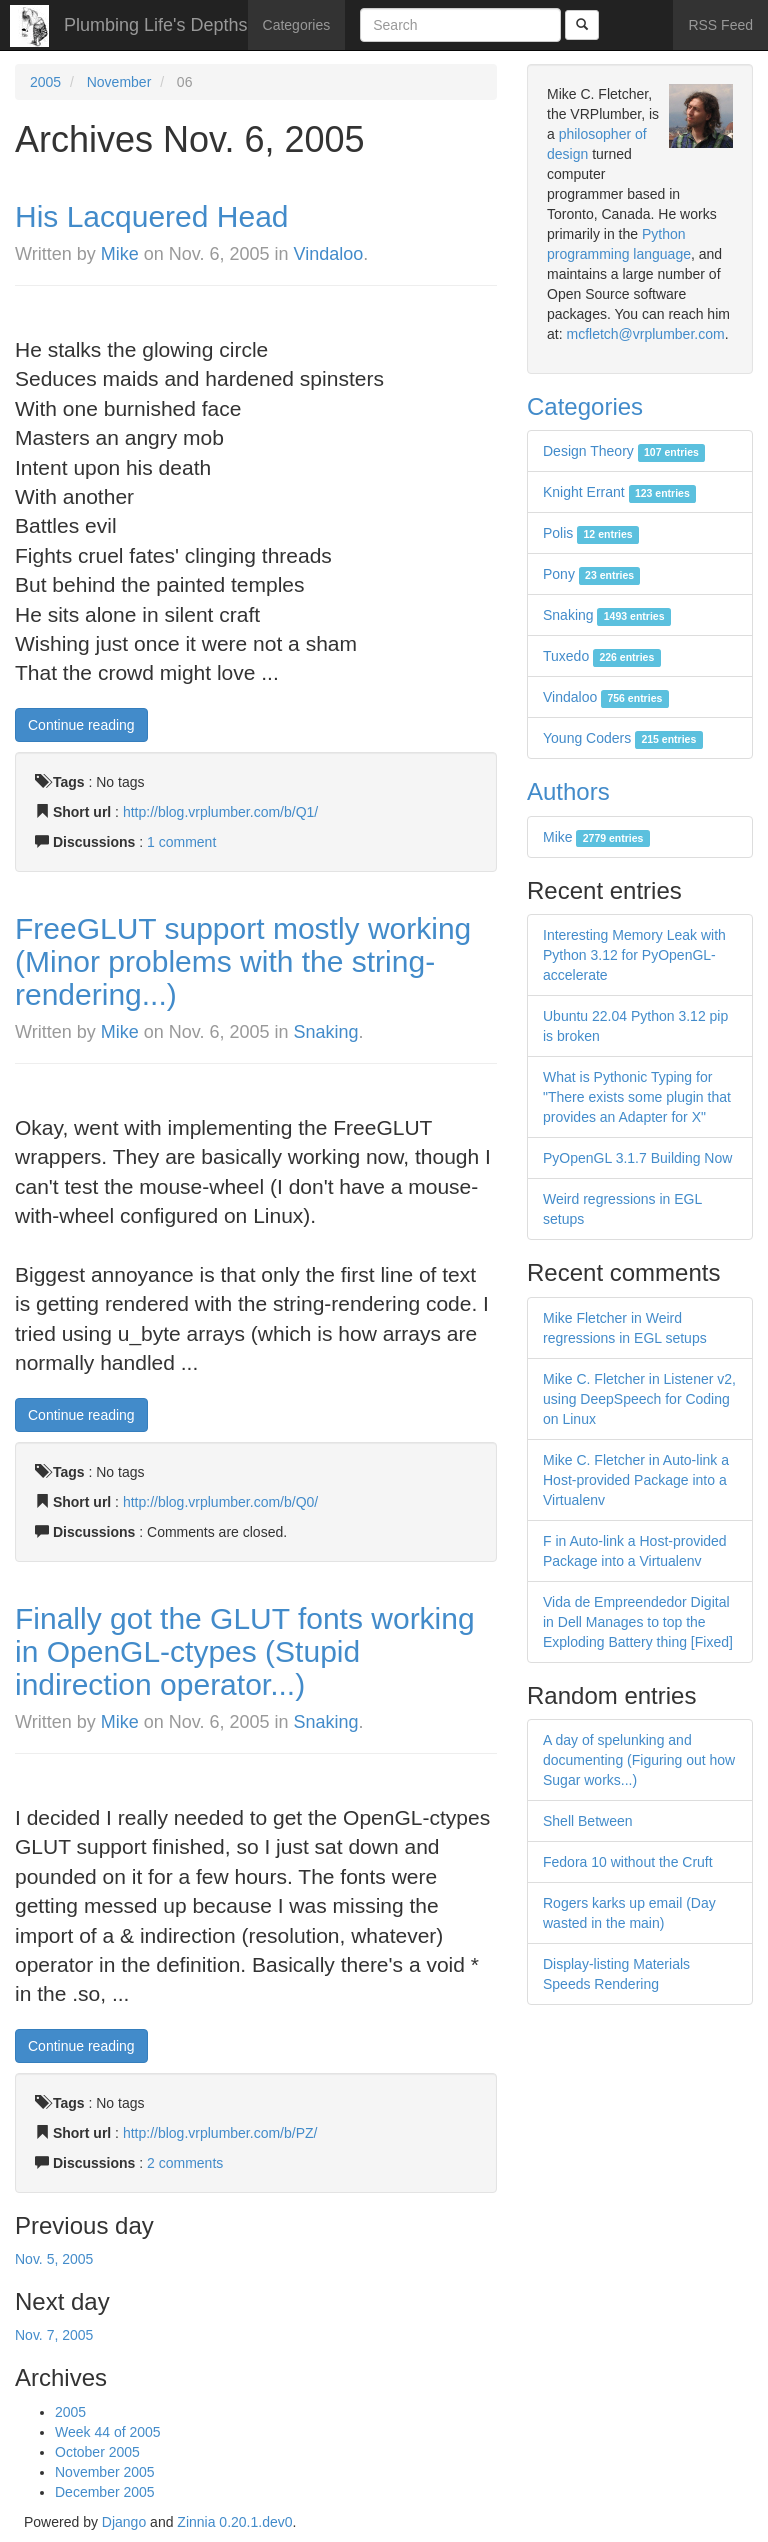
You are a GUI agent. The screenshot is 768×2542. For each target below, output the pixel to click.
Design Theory (624, 451)
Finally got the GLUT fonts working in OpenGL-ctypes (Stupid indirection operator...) (245, 1651)
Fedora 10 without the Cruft (628, 1862)
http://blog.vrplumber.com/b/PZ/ (220, 2133)
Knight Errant (619, 492)
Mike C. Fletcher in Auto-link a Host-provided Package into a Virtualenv (636, 1480)
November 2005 (105, 2472)
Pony (591, 574)
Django (124, 2522)
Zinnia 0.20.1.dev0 (234, 2522)
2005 (45, 82)
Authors (568, 791)
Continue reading (81, 725)
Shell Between (588, 1821)
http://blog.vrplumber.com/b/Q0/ (220, 1502)
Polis (591, 533)
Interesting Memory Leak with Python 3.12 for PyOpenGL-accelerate (634, 955)
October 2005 (97, 2452)
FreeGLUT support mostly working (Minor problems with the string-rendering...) (243, 961)
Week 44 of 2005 (108, 2432)
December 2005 (105, 2492)
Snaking (326, 1032)
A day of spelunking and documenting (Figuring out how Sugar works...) (639, 1760)
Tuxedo (602, 656)
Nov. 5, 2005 (54, 2259)
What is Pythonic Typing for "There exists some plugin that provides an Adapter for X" (637, 1097)
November (119, 82)
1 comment (181, 842)
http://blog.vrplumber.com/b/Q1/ (220, 812)
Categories (297, 25)
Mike (120, 254)
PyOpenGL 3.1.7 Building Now (637, 1158)
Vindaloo (329, 254)
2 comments (185, 2163)
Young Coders (623, 738)
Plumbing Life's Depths (156, 25)
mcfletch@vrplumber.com (645, 334)
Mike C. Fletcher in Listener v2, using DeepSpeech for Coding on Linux (639, 1399)
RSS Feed (720, 25)
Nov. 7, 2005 (54, 2335)
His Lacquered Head (152, 216)
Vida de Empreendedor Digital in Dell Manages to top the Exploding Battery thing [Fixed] (638, 1622)
